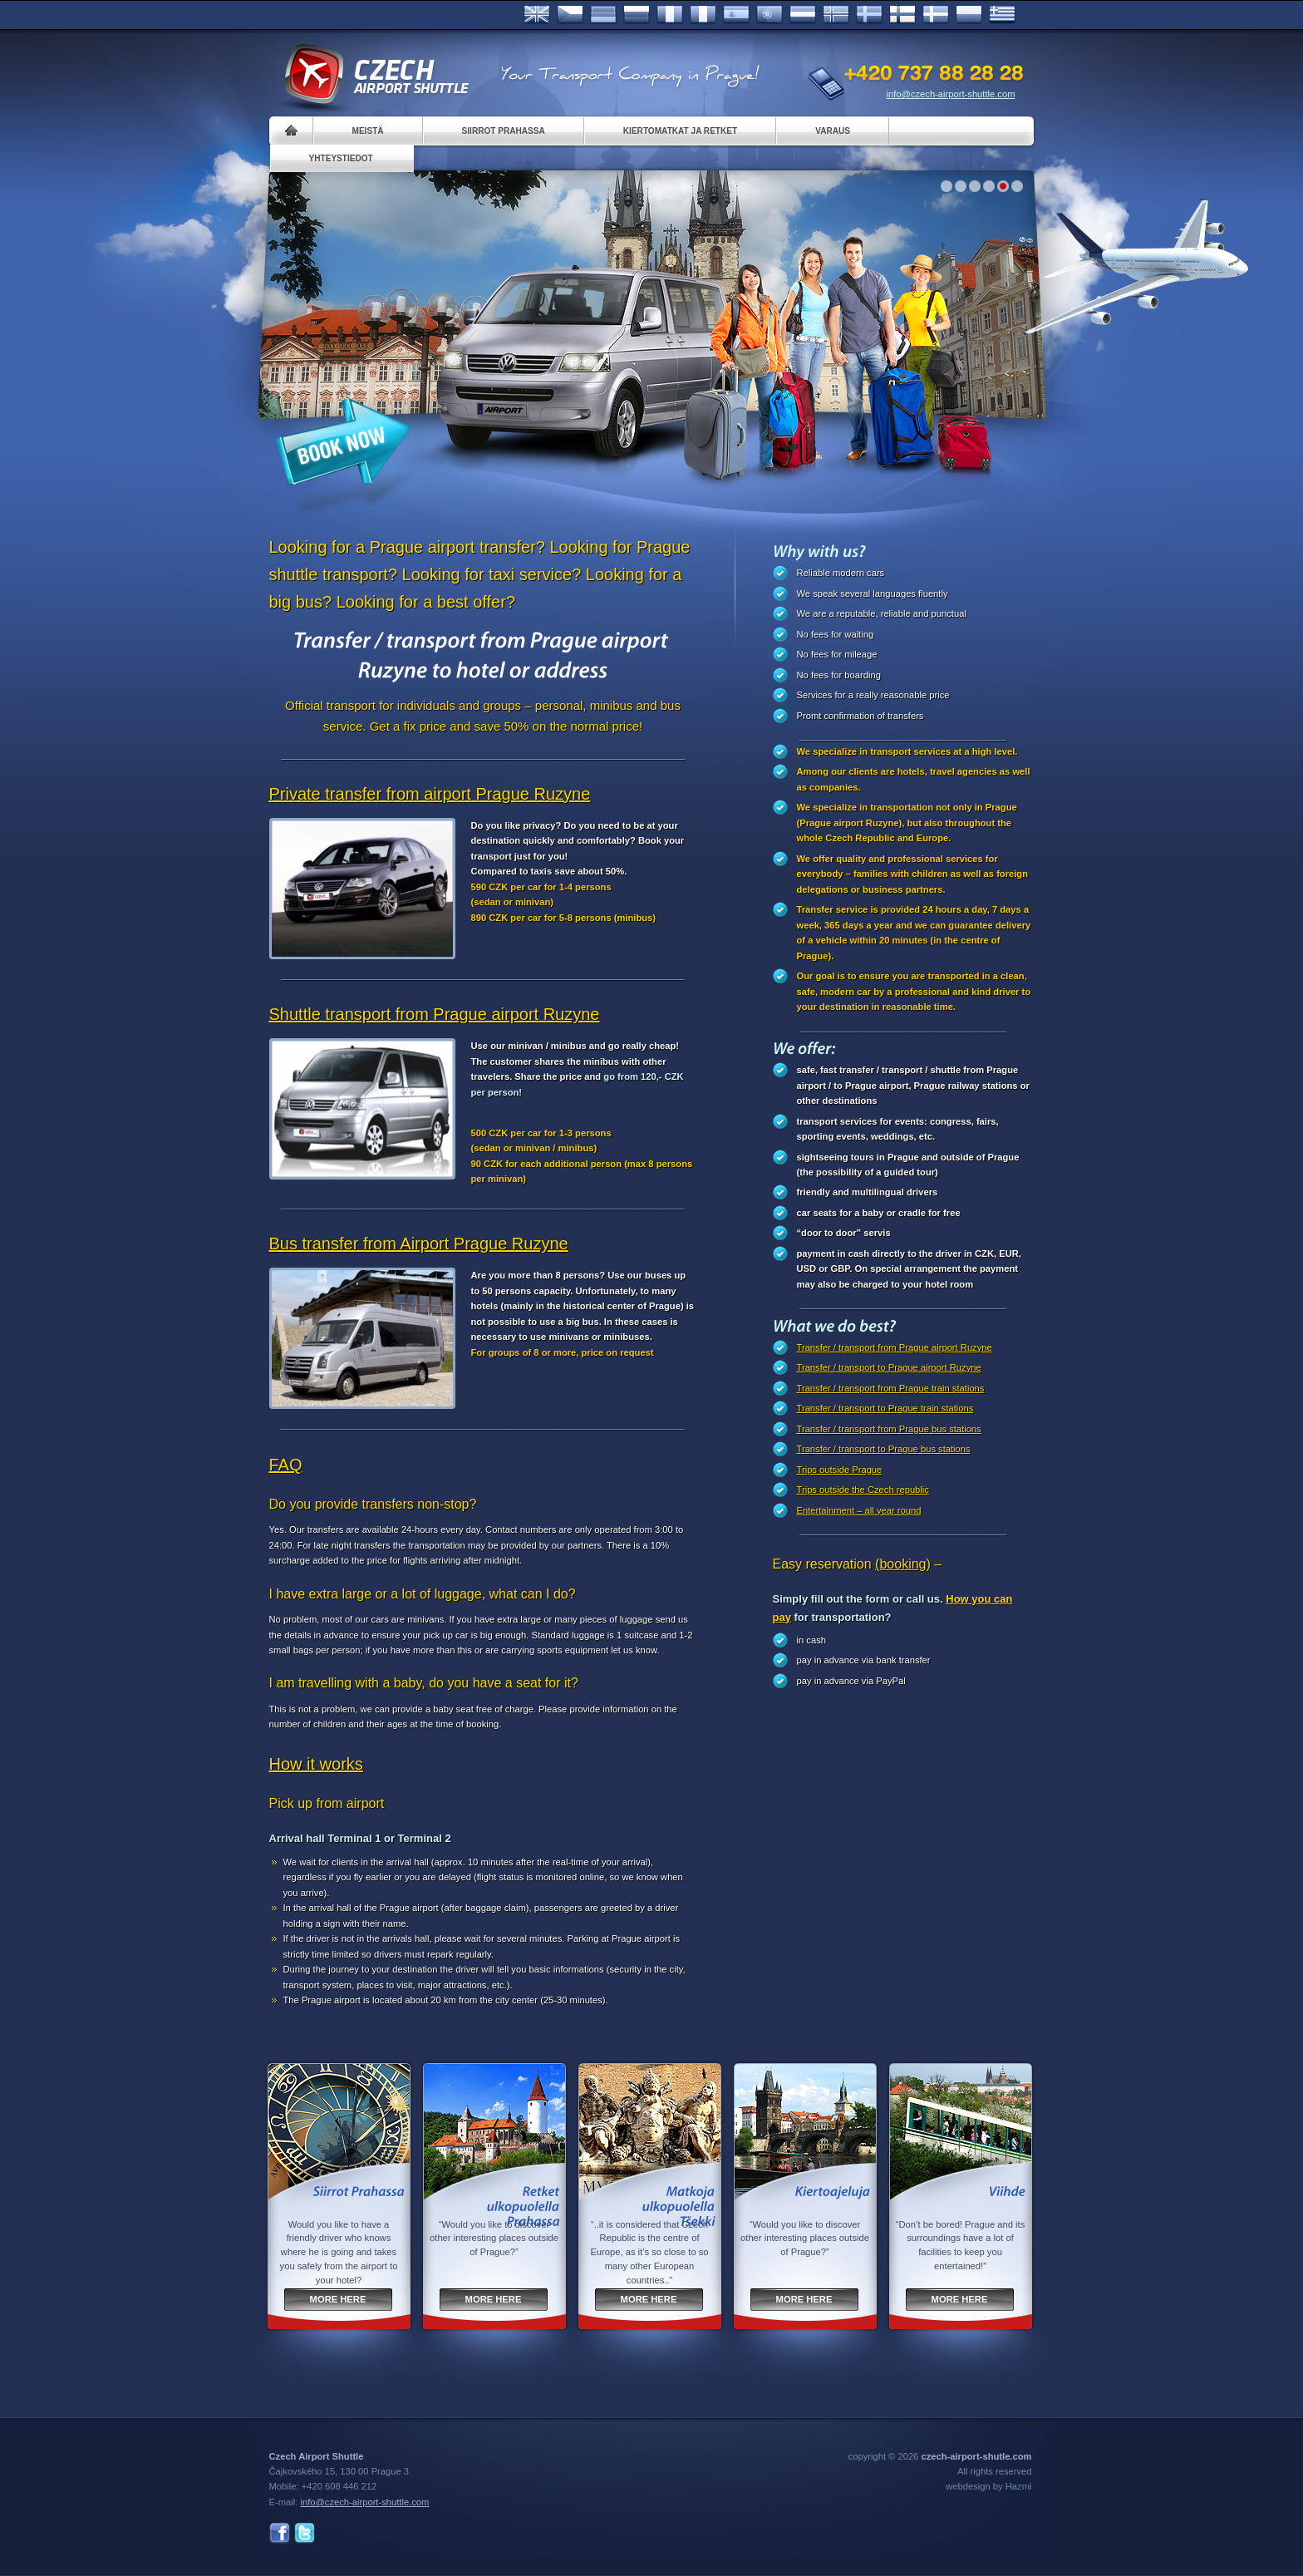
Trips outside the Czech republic (863, 1490)
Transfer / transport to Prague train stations (885, 1408)
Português (769, 15)
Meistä (368, 130)
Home (291, 131)
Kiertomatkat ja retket (680, 130)
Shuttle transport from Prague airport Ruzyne (434, 1014)
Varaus (832, 130)
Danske (935, 15)
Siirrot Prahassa (503, 130)
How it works (316, 1764)
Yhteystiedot (341, 158)
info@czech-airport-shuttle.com (951, 94)
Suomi (902, 15)
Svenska (869, 15)
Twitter (304, 2533)
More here (338, 2299)
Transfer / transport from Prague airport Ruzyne (894, 1347)
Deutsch (603, 15)
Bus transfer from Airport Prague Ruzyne (418, 1243)
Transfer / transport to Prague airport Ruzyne (889, 1367)
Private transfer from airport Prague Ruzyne (430, 794)
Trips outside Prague (840, 1470)
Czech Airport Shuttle (375, 74)
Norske (836, 15)
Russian (636, 15)
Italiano (703, 15)
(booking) (903, 1564)
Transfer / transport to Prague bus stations (884, 1449)
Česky (570, 15)
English (537, 15)
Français (669, 15)
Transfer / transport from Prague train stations (891, 1388)
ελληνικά (1002, 15)
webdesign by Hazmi (988, 2486)
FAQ (285, 1464)
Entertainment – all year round (859, 1510)
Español (736, 15)
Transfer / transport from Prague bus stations (889, 1429)
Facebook (279, 2533)
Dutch (802, 15)
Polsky (969, 15)
